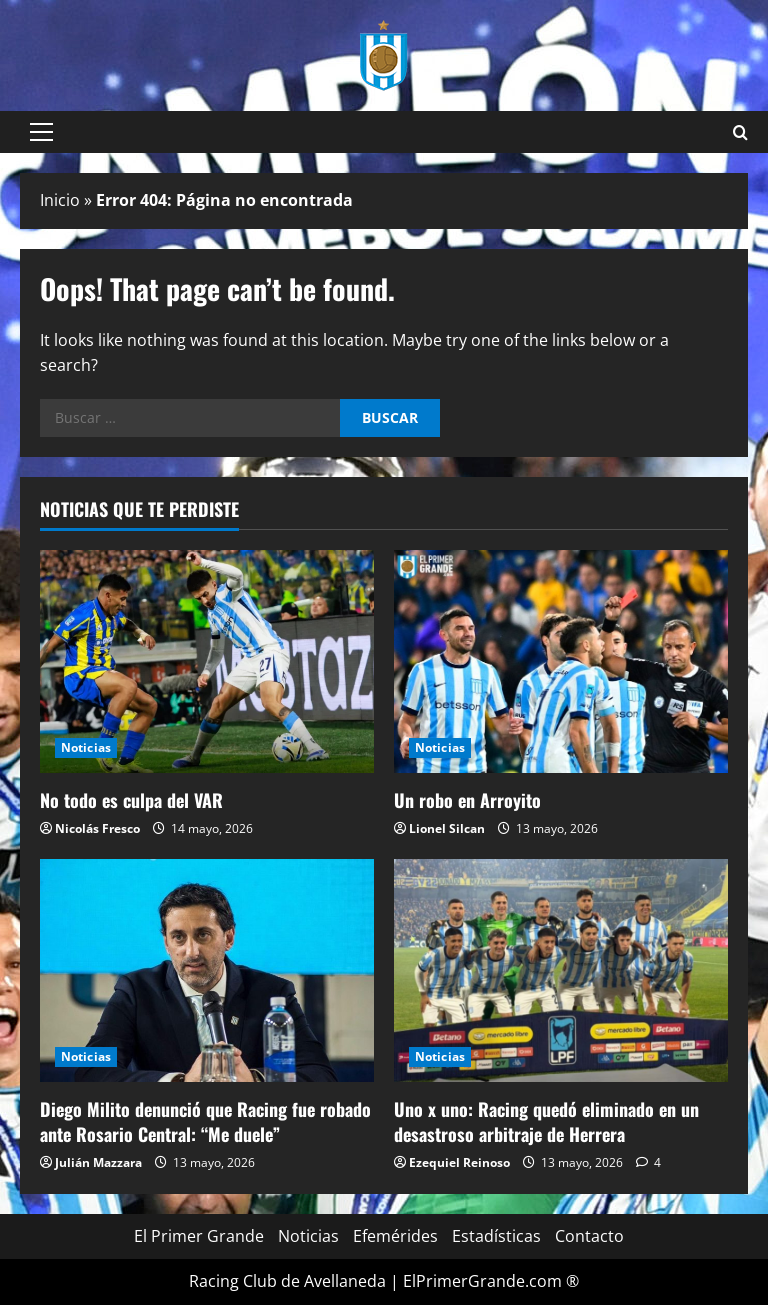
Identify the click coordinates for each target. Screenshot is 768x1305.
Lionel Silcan (447, 828)
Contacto (589, 1236)
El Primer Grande (199, 1236)
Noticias (86, 747)
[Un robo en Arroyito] (561, 661)
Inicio (60, 200)
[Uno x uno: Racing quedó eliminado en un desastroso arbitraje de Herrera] (561, 970)
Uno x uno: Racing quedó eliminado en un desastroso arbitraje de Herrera (546, 1121)
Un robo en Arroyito (467, 800)
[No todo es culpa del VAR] (207, 661)
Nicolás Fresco (97, 828)
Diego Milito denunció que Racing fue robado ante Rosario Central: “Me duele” (205, 1121)
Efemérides (395, 1236)
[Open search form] (740, 132)
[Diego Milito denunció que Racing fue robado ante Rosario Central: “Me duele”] (207, 970)
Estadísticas (496, 1236)
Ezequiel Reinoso (459, 1162)
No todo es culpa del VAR (131, 800)
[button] (41, 132)
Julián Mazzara (98, 1162)
